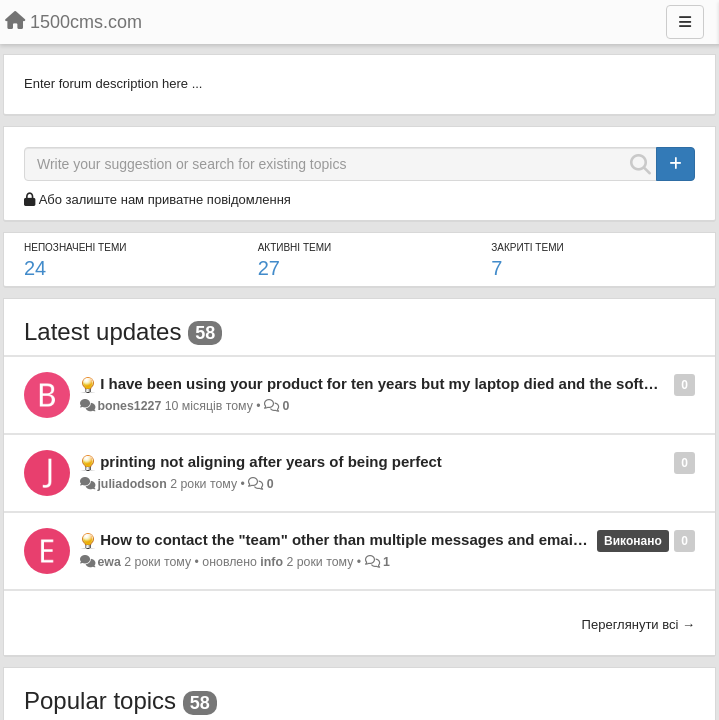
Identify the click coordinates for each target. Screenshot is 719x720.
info (271, 562)
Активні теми (295, 247)
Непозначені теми (75, 247)
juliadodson (131, 484)
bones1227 (129, 406)
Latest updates (102, 331)
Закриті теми (527, 247)
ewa (108, 562)
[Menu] (685, 22)
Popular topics (100, 700)
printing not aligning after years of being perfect (271, 461)
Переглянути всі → (638, 624)
